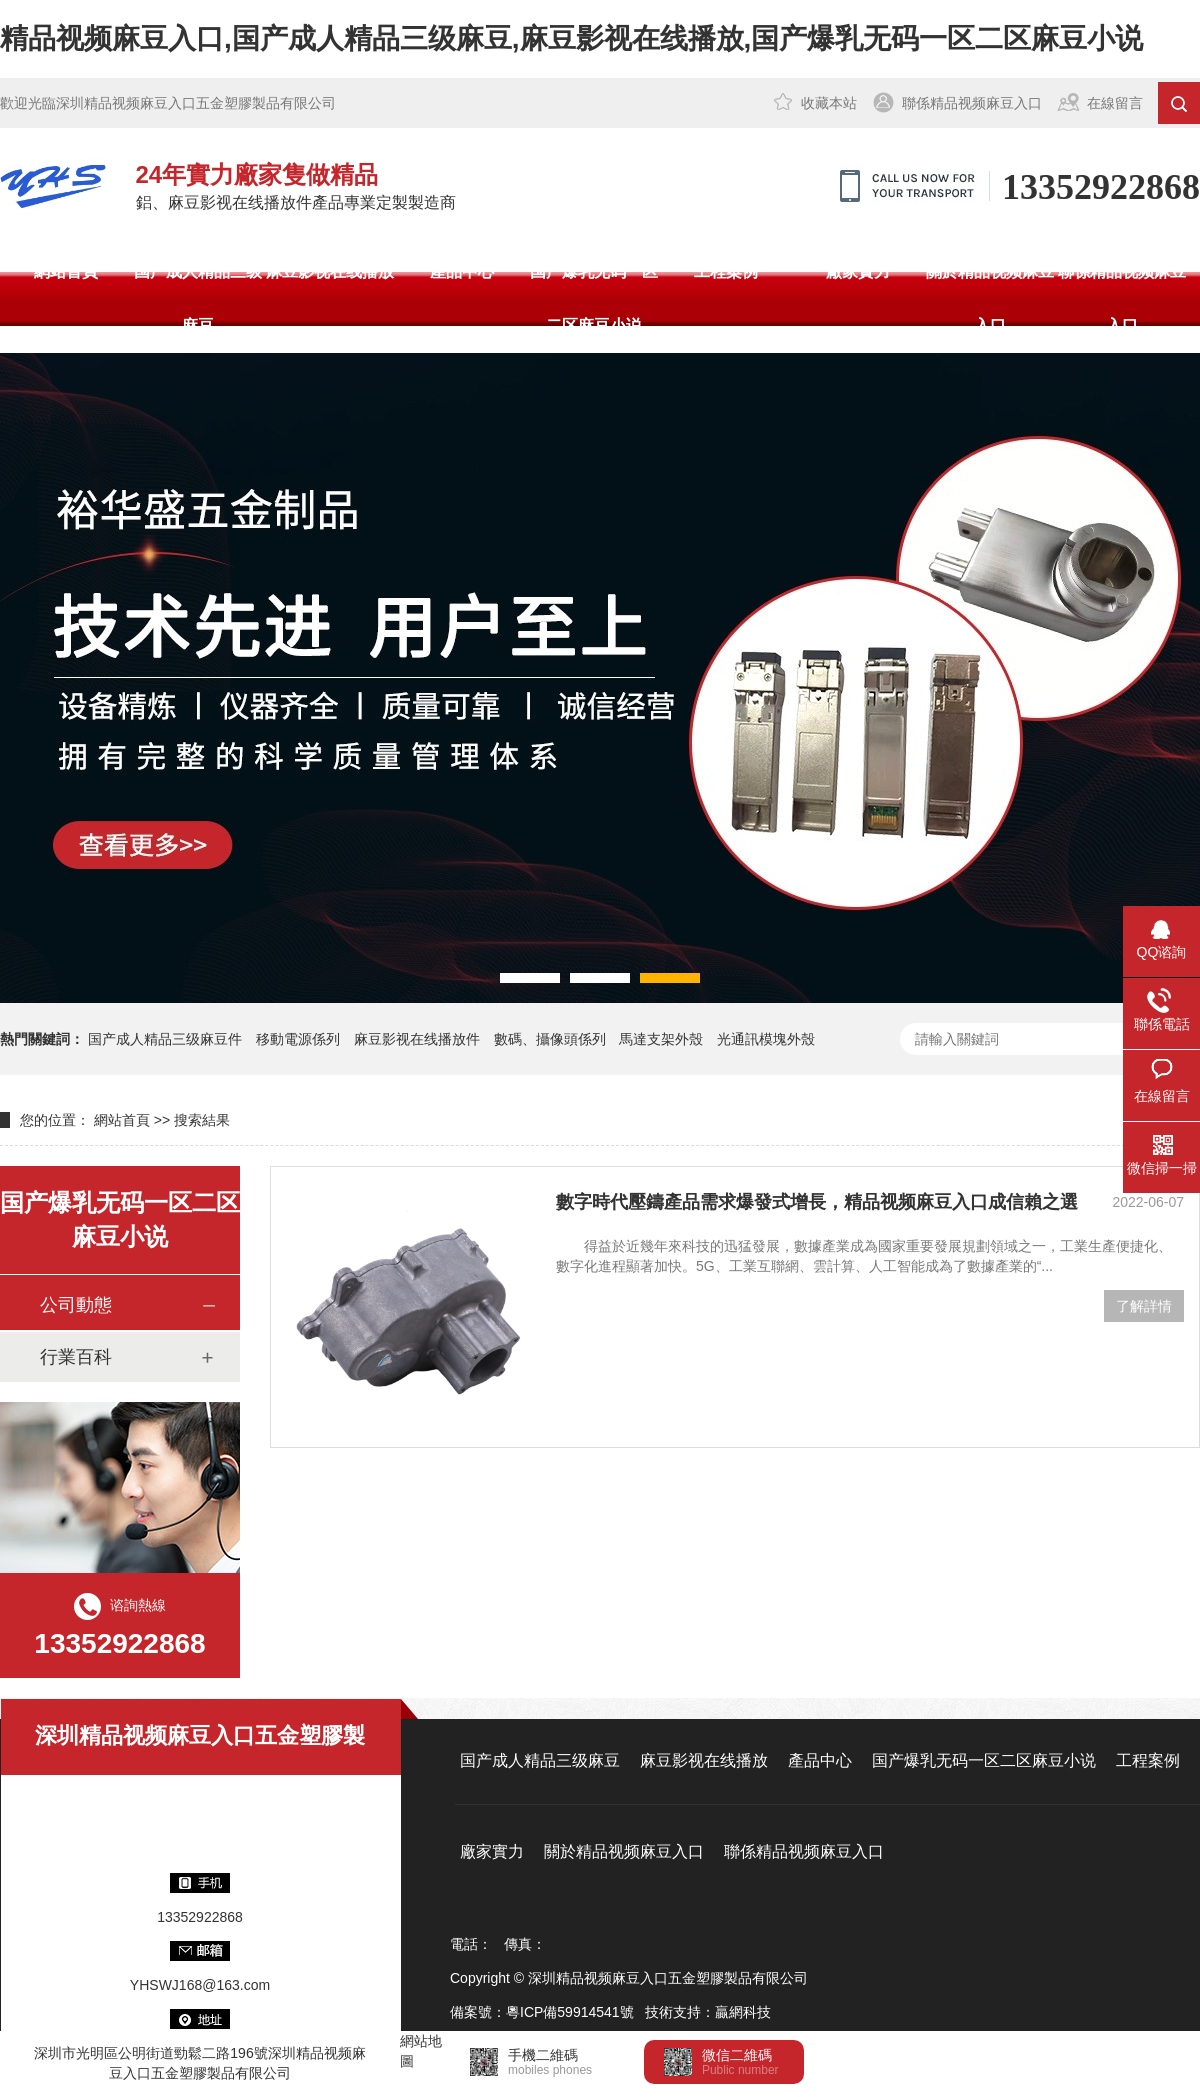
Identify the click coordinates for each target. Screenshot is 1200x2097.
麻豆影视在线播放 (330, 271)
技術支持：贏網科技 (708, 2012)
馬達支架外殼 (661, 1039)
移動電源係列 (298, 1039)
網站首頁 (66, 271)
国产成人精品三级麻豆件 (165, 1039)
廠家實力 (858, 271)
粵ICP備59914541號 (570, 2012)
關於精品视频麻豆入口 (990, 298)
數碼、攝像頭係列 (550, 1039)
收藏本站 (829, 103)
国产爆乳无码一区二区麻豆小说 (594, 298)
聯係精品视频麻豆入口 (972, 103)
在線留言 (1115, 103)
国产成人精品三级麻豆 (198, 298)
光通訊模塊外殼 (766, 1039)
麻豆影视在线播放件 (417, 1039)
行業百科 (76, 1357)
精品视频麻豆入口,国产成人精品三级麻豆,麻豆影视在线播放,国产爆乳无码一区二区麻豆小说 (571, 38)
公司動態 (76, 1305)
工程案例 (726, 271)
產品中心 (462, 271)
